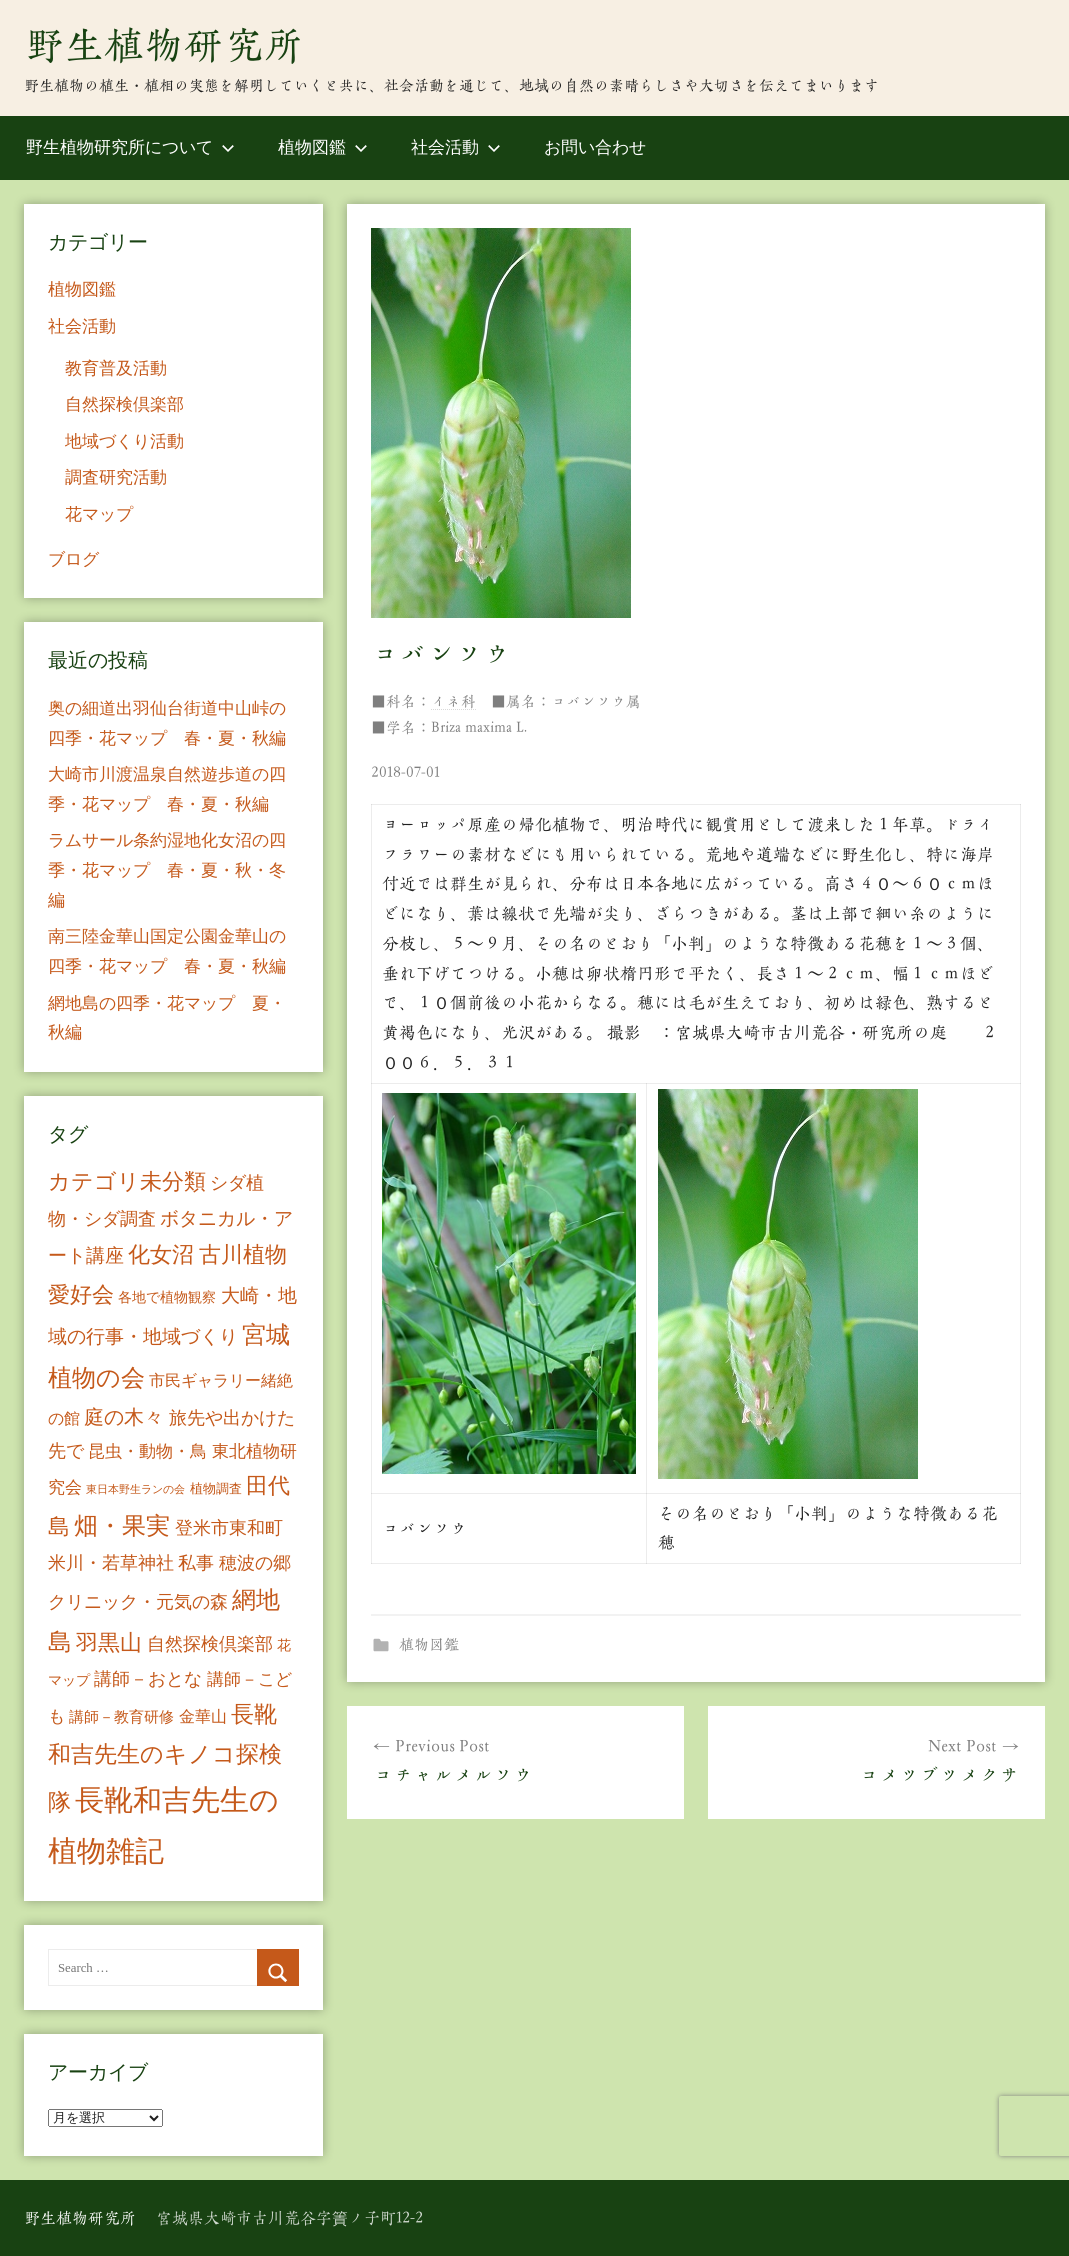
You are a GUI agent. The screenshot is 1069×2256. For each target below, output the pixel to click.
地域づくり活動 (124, 441)
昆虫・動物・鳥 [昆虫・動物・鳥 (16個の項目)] (147, 1451)
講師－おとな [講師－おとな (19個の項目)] (148, 1679)
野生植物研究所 (164, 45)
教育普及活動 (116, 368)
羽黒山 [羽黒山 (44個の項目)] (109, 1643)
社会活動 (456, 147)
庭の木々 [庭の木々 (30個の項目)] (124, 1417)
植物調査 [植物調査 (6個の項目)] (216, 1488)
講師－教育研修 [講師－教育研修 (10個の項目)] (121, 1716)
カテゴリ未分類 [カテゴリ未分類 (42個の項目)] (127, 1182)
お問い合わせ (595, 147)
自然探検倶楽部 (124, 404)
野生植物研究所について (130, 147)
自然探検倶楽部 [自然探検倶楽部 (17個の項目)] (210, 1644)
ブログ (73, 559)
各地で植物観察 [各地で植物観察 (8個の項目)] (167, 1297)
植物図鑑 (323, 147)
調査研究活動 (116, 477)
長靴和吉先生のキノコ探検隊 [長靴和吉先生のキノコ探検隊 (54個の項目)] (165, 1758)
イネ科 (453, 701)
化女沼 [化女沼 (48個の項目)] (161, 1254)
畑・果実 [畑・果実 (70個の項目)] (122, 1526)
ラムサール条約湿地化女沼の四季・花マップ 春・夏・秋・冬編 (167, 870)
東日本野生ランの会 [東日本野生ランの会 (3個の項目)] (135, 1489)
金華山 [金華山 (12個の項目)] (203, 1716)
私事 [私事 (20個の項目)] (196, 1563)
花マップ (99, 514)
